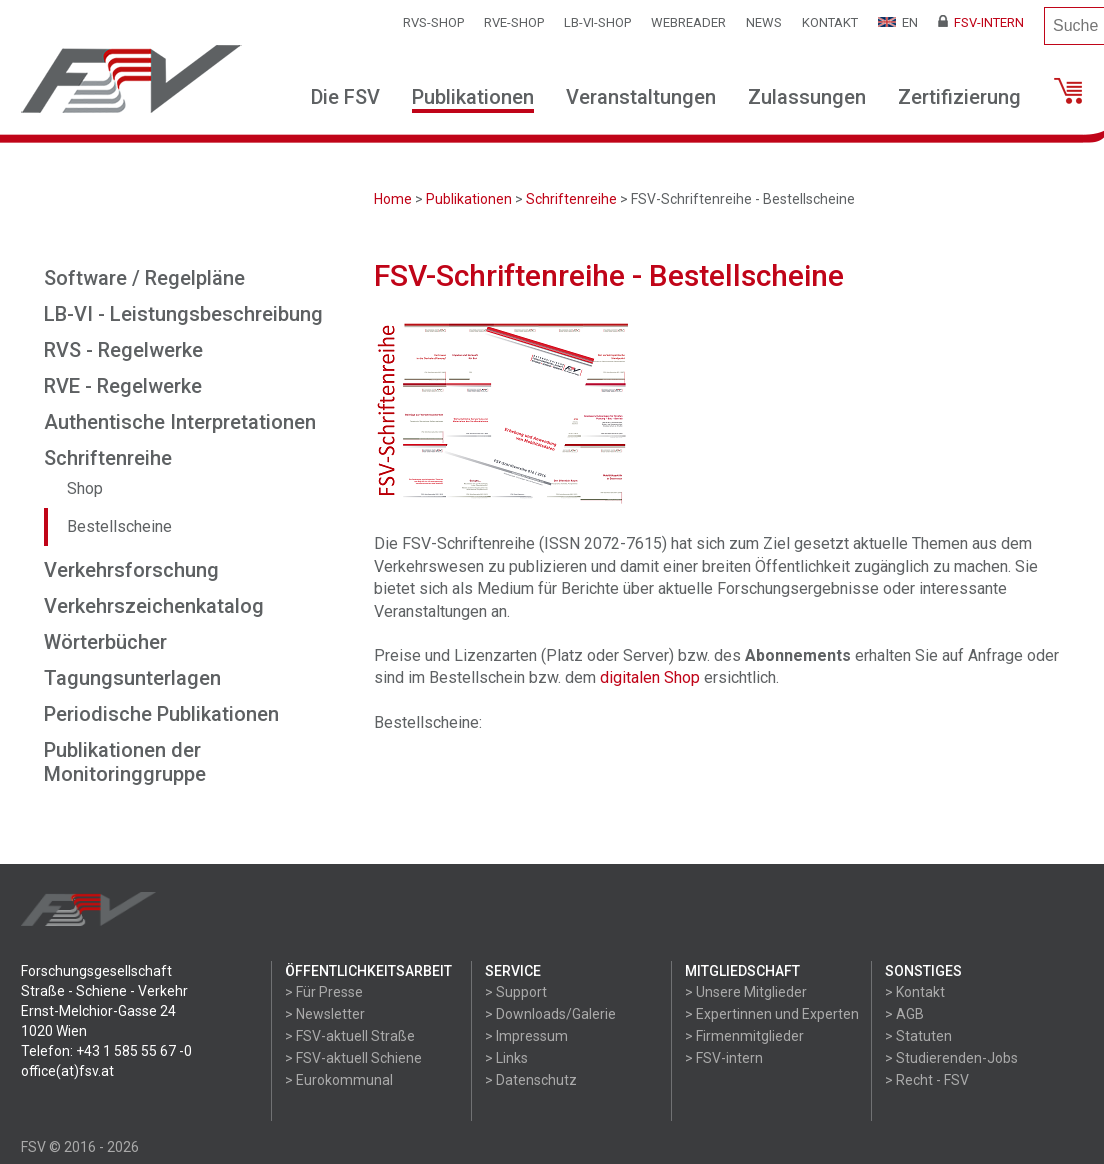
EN (898, 22)
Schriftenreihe (571, 199)
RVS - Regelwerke (123, 350)
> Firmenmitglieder (744, 1036)
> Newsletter (325, 1014)
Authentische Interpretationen (180, 422)
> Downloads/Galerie (550, 1014)
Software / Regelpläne (144, 278)
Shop (85, 488)
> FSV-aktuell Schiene (353, 1058)
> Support (516, 992)
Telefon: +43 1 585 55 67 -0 (106, 1051)
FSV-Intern (981, 22)
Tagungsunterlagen (132, 678)
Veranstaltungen (641, 97)
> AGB (904, 1014)
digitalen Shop (650, 677)
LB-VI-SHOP (597, 22)
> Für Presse (324, 992)
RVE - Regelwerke (123, 386)
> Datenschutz (531, 1080)
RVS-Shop (433, 22)
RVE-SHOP (514, 22)
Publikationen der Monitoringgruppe (125, 762)
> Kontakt (915, 992)
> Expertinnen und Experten (772, 1014)
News (764, 22)
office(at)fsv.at (67, 1071)
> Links (506, 1058)
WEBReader (688, 22)
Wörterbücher (105, 642)
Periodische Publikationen (161, 714)
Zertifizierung (959, 97)
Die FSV (345, 97)
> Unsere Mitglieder (746, 992)
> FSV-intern (724, 1058)
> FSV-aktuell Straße (350, 1036)
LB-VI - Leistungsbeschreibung (183, 314)
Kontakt (830, 22)
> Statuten (918, 1036)
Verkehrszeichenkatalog (154, 606)
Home (393, 199)
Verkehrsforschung (131, 570)
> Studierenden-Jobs (951, 1058)
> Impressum (526, 1036)
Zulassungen (807, 97)
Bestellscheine (119, 526)
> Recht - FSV (927, 1080)
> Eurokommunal (339, 1080)
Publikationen (473, 97)
